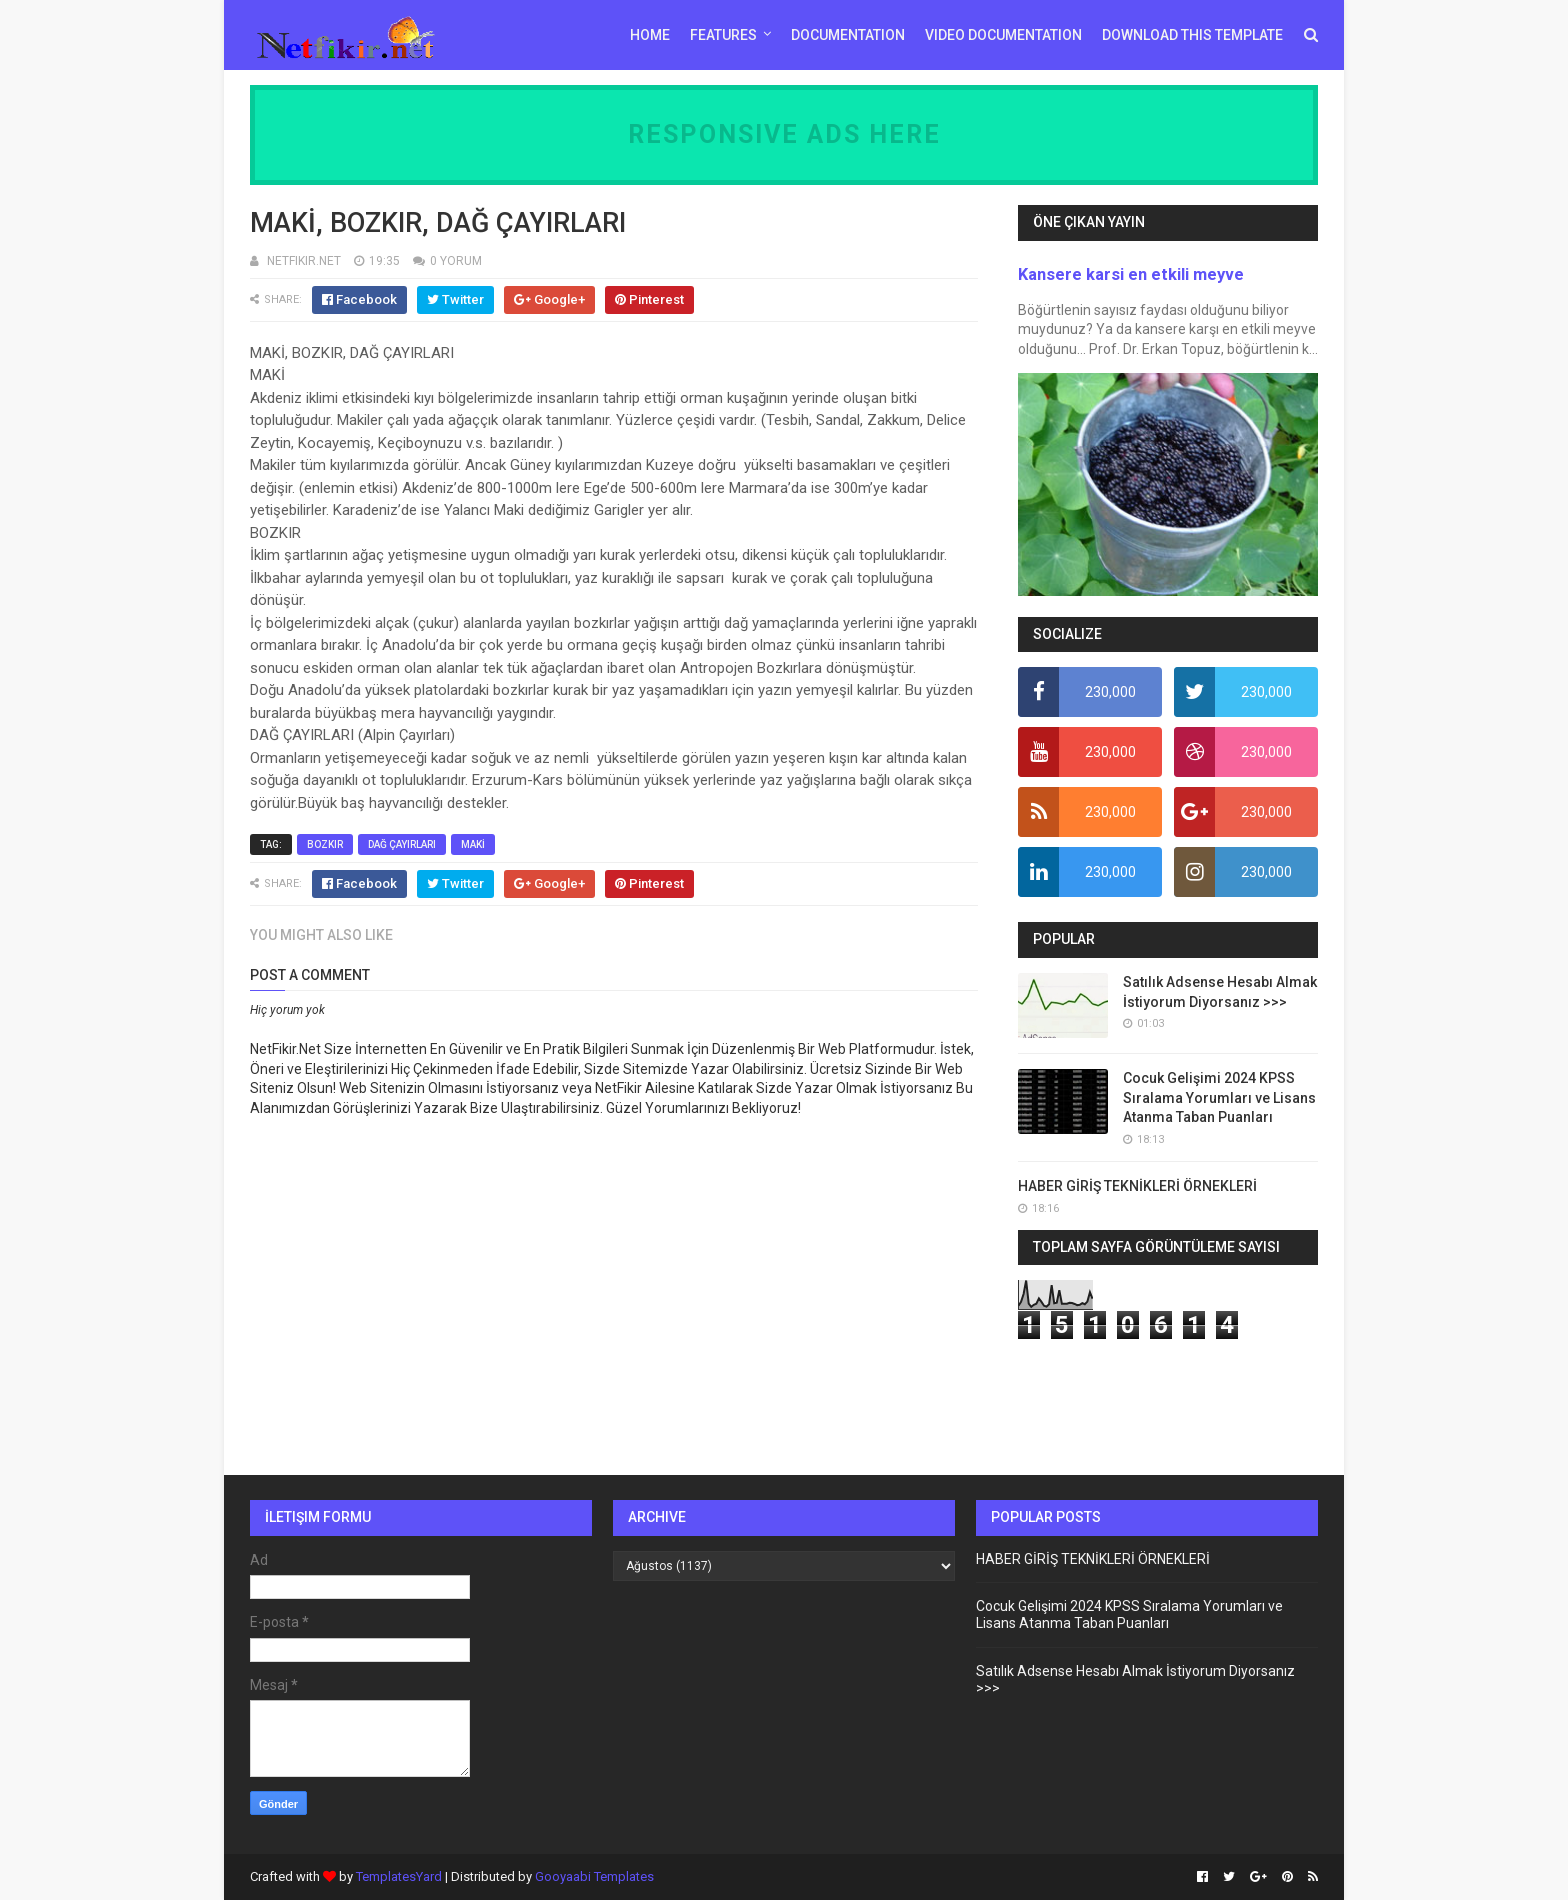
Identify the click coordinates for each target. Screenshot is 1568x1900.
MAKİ (473, 844)
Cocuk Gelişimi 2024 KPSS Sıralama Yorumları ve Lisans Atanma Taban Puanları (1219, 1097)
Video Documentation (1003, 35)
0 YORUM (456, 261)
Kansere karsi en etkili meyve (1131, 274)
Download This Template (1192, 35)
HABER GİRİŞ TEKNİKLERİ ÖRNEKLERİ (1137, 1186)
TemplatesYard (399, 1876)
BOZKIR (325, 844)
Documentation (848, 35)
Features (723, 35)
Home (650, 35)
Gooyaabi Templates (594, 1876)
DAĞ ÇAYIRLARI (402, 844)
